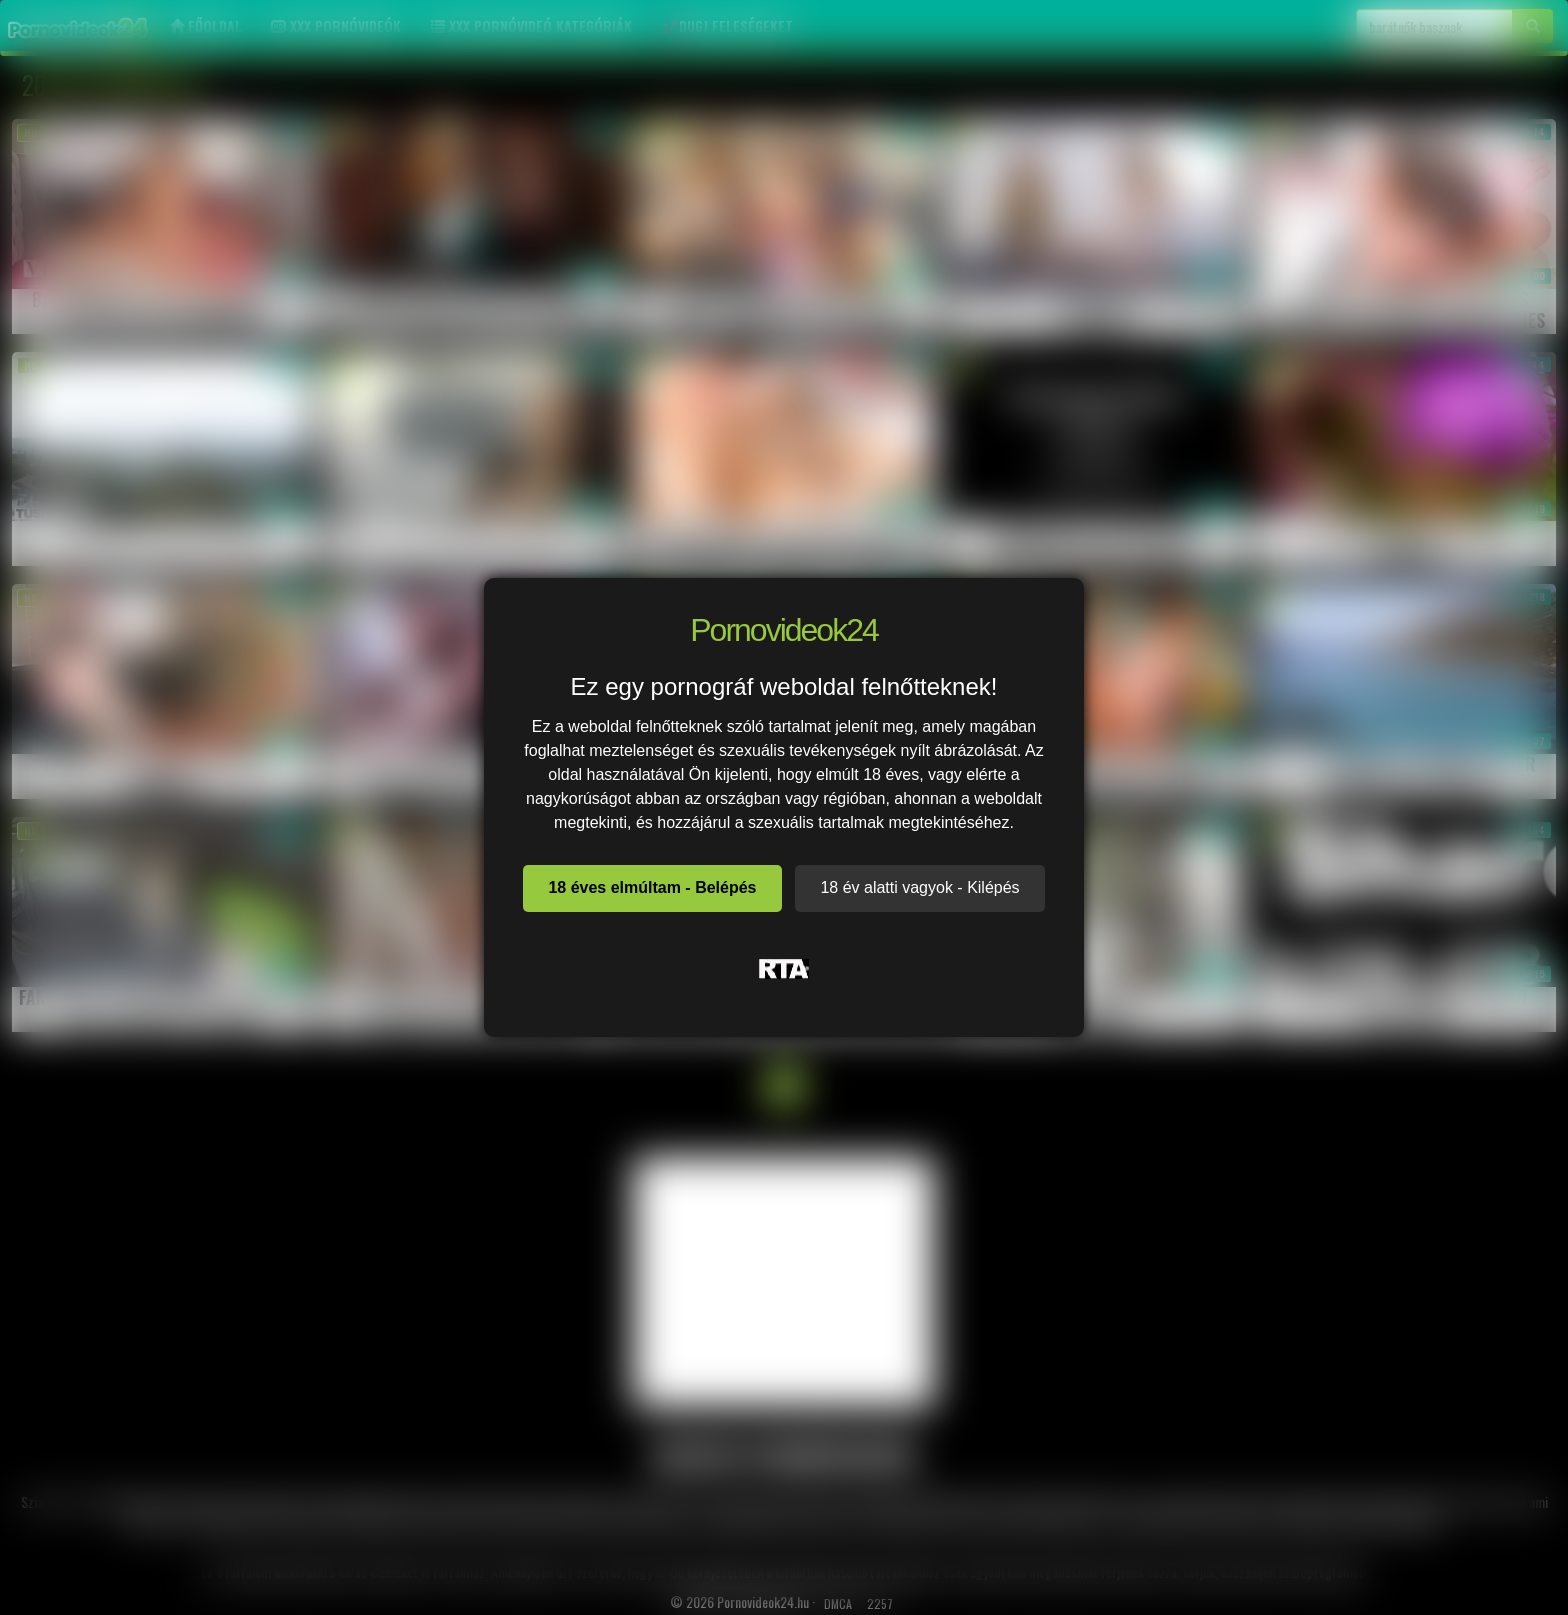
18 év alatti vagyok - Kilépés (919, 887)
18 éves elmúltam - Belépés (652, 887)
